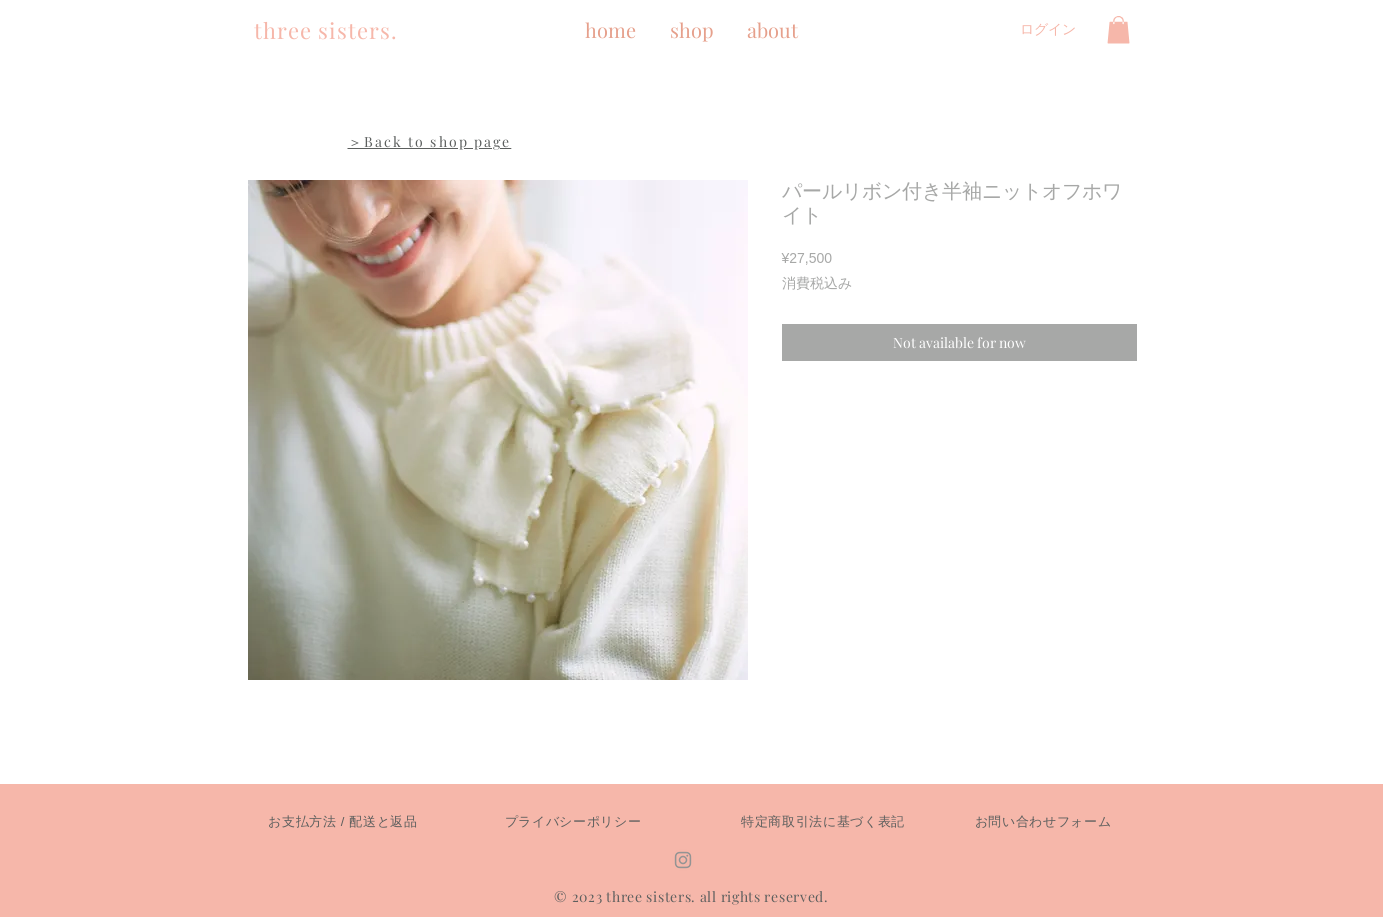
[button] (1118, 29)
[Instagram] (683, 860)
